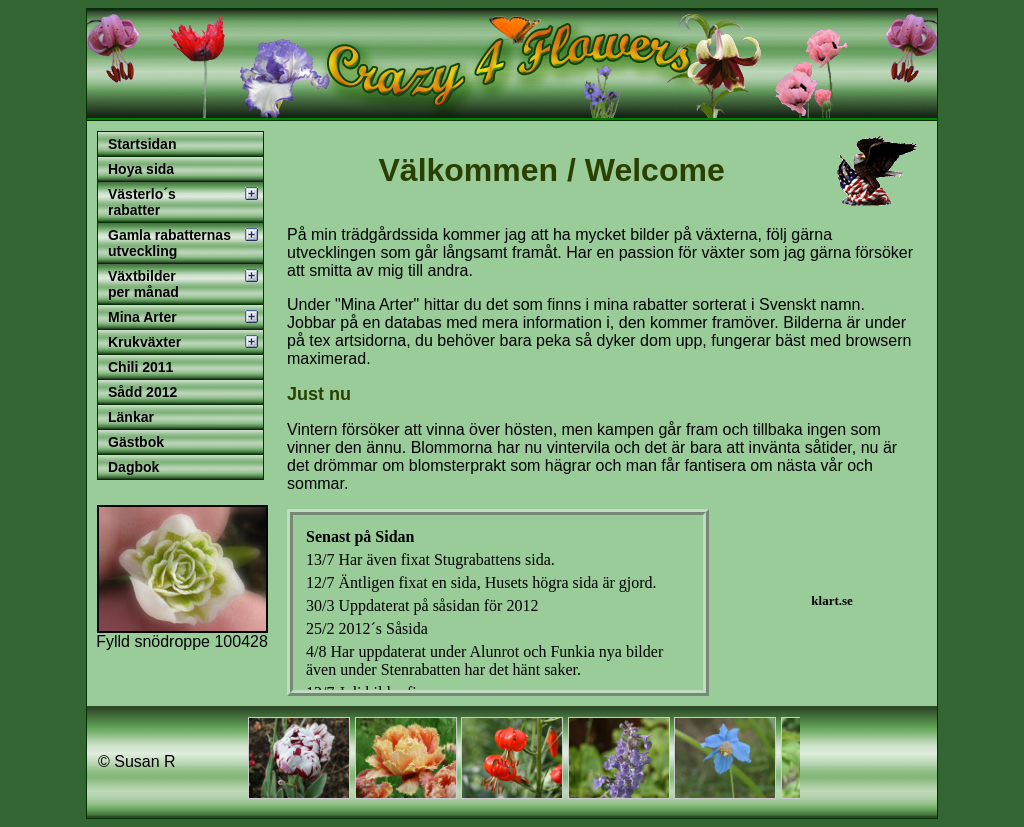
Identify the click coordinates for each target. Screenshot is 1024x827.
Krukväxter (144, 342)
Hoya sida (141, 169)
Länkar (131, 417)
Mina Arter (142, 317)
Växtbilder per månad (143, 284)
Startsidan (142, 144)
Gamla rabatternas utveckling (169, 243)
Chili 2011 (140, 367)
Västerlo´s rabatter (142, 202)
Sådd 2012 (142, 392)
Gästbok (136, 442)
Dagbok (133, 467)
